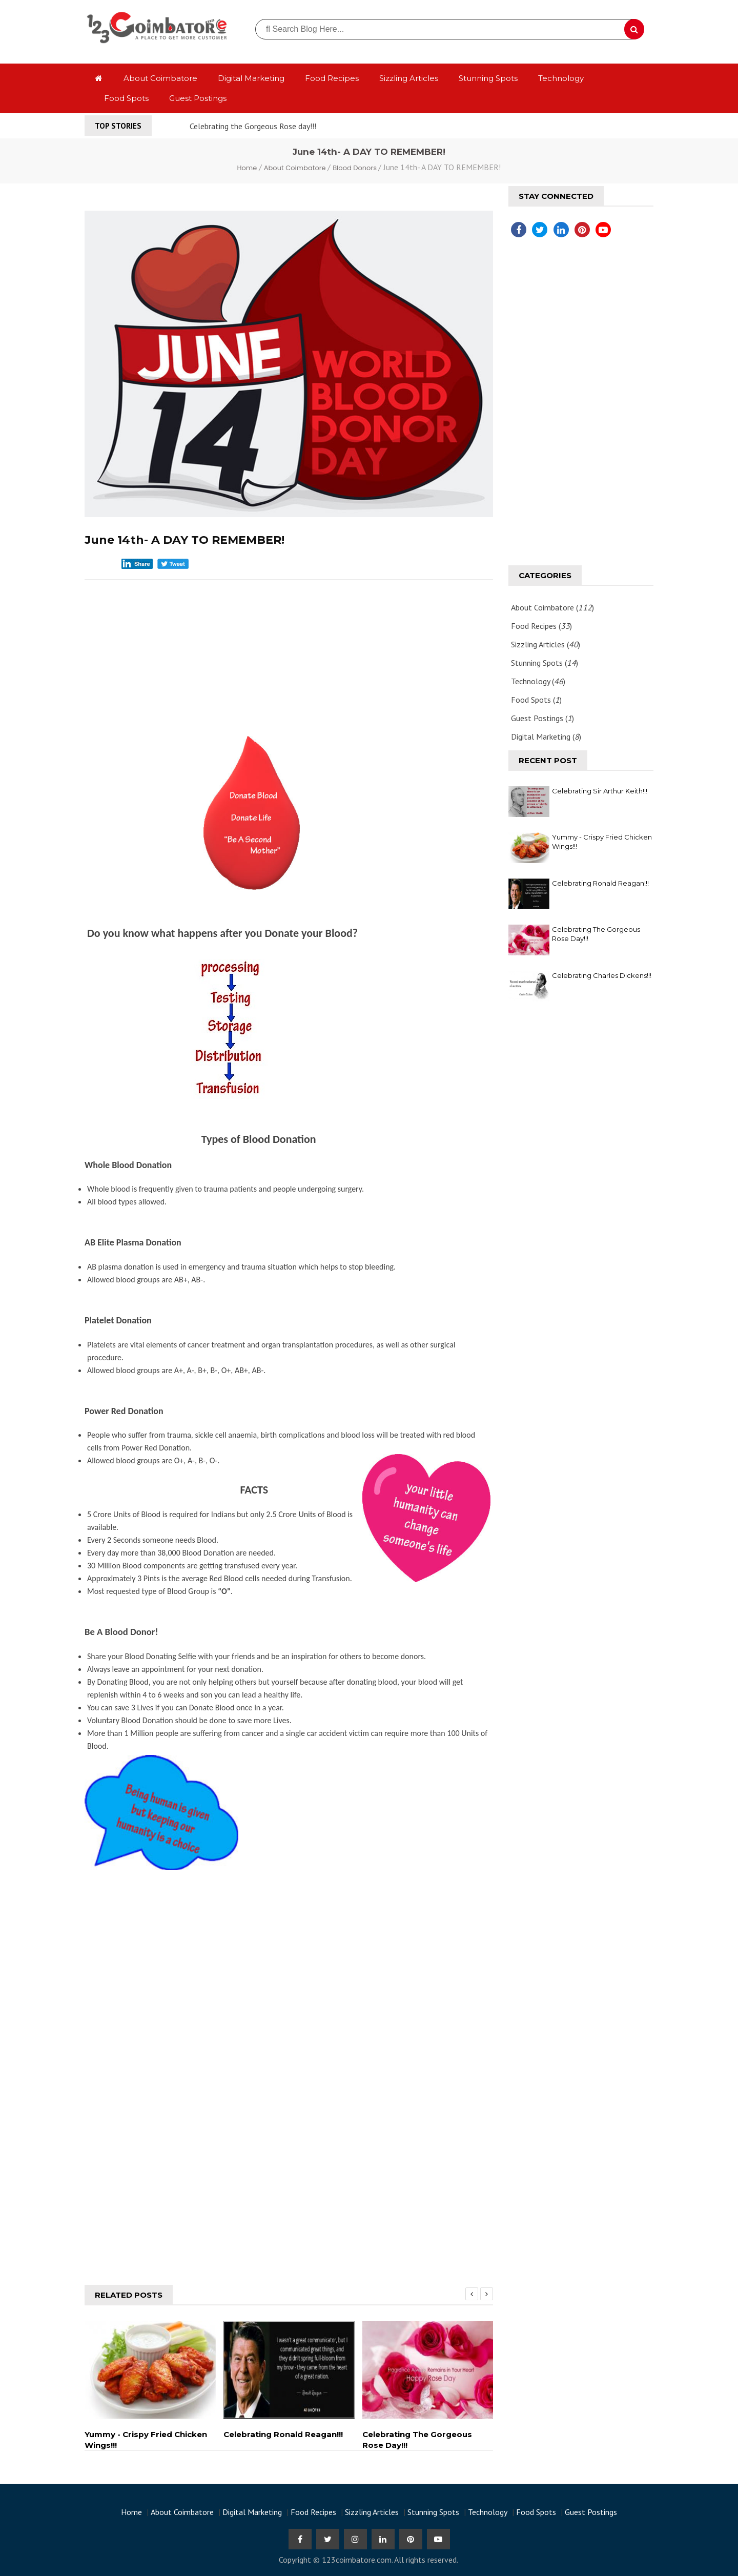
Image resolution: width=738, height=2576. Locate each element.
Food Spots (126, 98)
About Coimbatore (160, 78)
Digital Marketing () (546, 736)
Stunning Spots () (544, 663)
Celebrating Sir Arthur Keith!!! (599, 791)
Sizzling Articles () (545, 644)
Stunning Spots (488, 78)
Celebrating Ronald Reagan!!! (600, 883)
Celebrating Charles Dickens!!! (601, 975)
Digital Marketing (251, 78)
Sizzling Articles (408, 78)
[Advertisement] (289, 654)
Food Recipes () (541, 626)
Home (248, 168)
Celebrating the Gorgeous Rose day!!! (253, 126)
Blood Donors (355, 168)
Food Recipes (332, 78)
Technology (561, 78)
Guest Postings (198, 98)
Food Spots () (536, 699)
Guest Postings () (542, 718)
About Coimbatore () (552, 607)
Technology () (538, 681)
